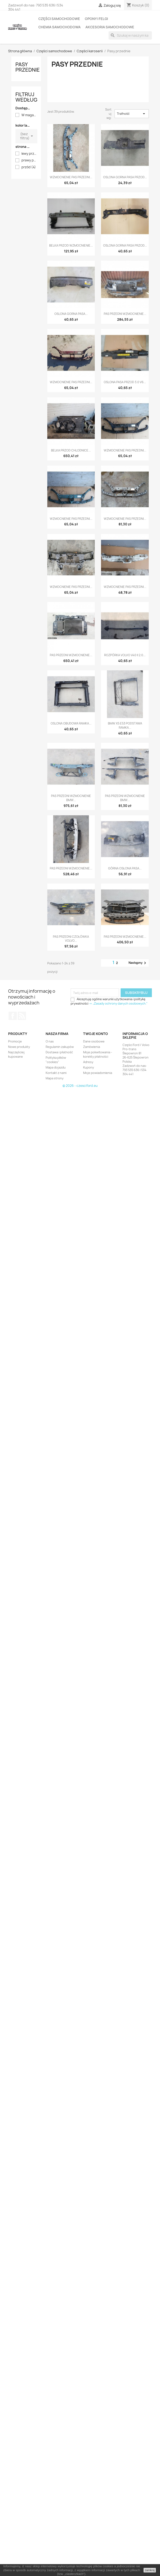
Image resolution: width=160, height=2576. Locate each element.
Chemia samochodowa (59, 27)
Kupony (88, 1067)
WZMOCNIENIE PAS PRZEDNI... (71, 177)
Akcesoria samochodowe (109, 27)
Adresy (88, 1062)
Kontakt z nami (56, 1073)
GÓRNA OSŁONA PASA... (125, 868)
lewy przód (29, 154)
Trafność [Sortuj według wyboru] (131, 113)
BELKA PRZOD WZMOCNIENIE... (71, 245)
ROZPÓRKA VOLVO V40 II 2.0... (125, 655)
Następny (138, 962)
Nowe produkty (19, 1047)
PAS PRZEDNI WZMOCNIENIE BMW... (71, 798)
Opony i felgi (96, 18)
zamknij (150, 2570)
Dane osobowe (94, 1041)
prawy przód (29, 160)
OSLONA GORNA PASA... (71, 314)
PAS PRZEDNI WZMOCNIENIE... (125, 314)
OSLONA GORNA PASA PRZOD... (125, 177)
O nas (50, 1041)
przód (28, 167)
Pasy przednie (27, 67)
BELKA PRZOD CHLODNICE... (71, 450)
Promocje (15, 1041)
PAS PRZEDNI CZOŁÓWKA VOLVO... (71, 939)
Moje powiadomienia (97, 1073)
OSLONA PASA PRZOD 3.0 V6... (125, 382)
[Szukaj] (130, 35)
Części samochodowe (59, 18)
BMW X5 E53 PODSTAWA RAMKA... (125, 725)
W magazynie (29, 115)
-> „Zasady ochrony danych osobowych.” (118, 1003)
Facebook (13, 1016)
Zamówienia (91, 1047)
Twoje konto (95, 1033)
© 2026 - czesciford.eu (80, 1086)
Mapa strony (55, 1078)
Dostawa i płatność (59, 1052)
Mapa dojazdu (56, 1067)
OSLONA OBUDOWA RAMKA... (71, 723)
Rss (22, 1016)
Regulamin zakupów (60, 1047)
